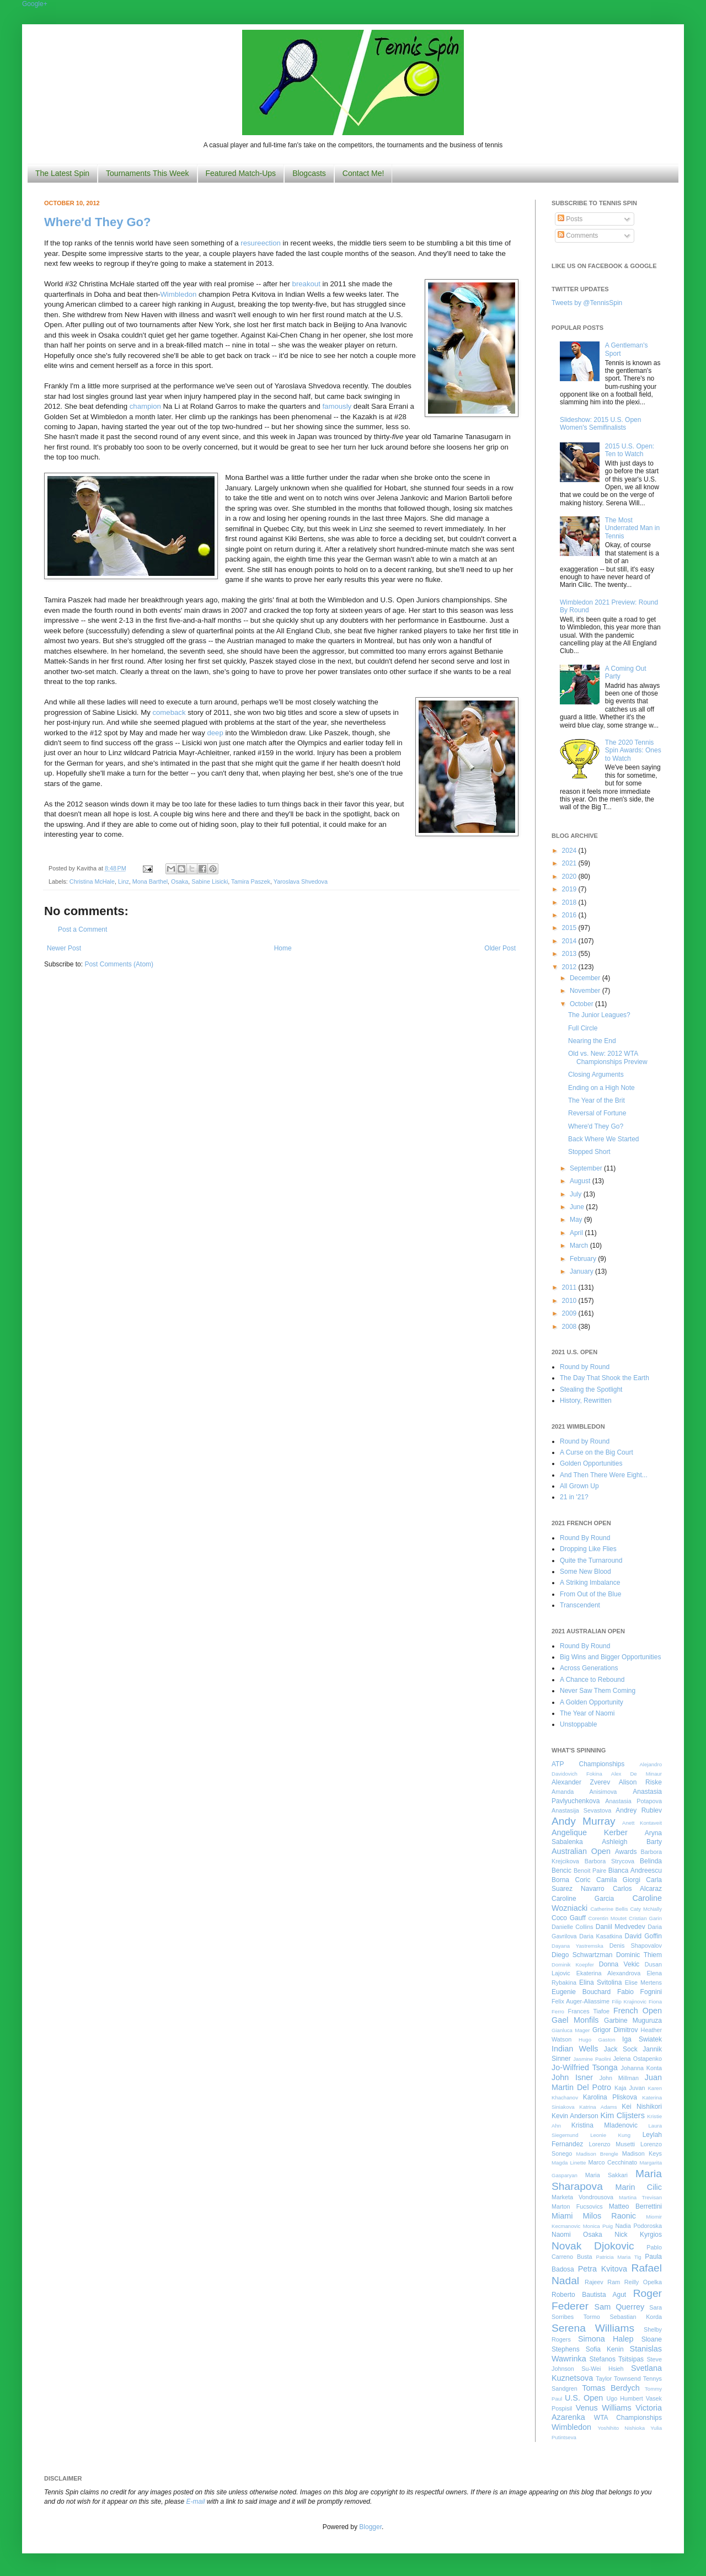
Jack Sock (621, 2049)
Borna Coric (571, 1880)
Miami (562, 2215)
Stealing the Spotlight (591, 1389)
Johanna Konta (641, 2068)
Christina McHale (92, 881)
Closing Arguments (596, 1074)
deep (215, 733)
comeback (168, 712)
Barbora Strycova (609, 1861)
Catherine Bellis (609, 1909)
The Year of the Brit (596, 1100)
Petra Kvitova (602, 2268)
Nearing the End (592, 1041)
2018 (570, 902)
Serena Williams (593, 2328)
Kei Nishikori (642, 2106)
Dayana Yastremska (577, 1946)
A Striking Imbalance (590, 1582)
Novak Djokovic (593, 2246)
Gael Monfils (575, 2020)
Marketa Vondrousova (582, 2197)
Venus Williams (604, 2407)
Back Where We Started (603, 1139)
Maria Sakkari (606, 2175)
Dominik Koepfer (573, 1965)
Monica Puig (598, 2226)
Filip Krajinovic (629, 2001)
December (586, 978)
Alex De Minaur (636, 1774)
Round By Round (585, 1538)
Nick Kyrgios (638, 2234)
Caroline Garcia (583, 1898)
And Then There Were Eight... (604, 1475)
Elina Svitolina (600, 1982)
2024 (570, 850)
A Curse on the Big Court (596, 1452)
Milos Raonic (610, 2215)
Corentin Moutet (607, 1918)
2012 (570, 967)
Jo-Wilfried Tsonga (585, 2067)
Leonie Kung (610, 2135)
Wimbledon (178, 294)
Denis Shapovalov (635, 1945)
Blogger (370, 2527)
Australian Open (581, 1851)
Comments (578, 235)
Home (283, 948)
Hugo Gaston (597, 2040)
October (582, 1004)
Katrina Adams (598, 2107)
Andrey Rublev (639, 1810)
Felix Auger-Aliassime (580, 2001)
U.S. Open (584, 2397)
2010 (570, 1301)
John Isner (572, 2077)
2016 (570, 915)
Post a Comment (82, 929)
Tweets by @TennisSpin (587, 303)
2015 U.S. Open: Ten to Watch (629, 450)
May (577, 1219)
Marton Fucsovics (577, 2206)
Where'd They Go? (97, 222)
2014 (570, 941)
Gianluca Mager (571, 2030)
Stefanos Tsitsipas (617, 2359)
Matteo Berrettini (635, 2206)
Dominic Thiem (639, 1955)
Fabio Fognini (639, 1992)
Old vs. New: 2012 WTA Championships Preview (608, 1057)
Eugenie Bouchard (581, 1992)
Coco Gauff (569, 1918)
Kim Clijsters (622, 2115)
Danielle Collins (572, 1926)
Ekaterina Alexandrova (608, 1973)
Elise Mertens (643, 1982)
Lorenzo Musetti (612, 2144)
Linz (123, 881)
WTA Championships (628, 2418)
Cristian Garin (645, 1918)
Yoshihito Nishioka (621, 2428)
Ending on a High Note (601, 1088)
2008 (570, 1326)
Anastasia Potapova (633, 1801)
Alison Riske (640, 1782)
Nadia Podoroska (638, 2225)
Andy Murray (584, 1821)
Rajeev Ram (602, 2282)
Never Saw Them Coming (597, 1691)
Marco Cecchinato (612, 2162)
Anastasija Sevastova (581, 1810)
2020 (570, 876)
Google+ (34, 4)
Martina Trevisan (640, 2197)
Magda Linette (569, 2163)
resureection (260, 243)
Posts (570, 219)
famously (336, 406)
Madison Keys (642, 2153)
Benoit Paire (590, 1870)
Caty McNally (646, 1909)
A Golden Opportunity (591, 1702)
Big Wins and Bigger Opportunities (610, 1657)
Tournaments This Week (147, 173)
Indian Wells (575, 2048)
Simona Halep (606, 2338)
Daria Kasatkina (600, 1936)
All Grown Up (579, 1486)
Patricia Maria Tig (618, 2257)
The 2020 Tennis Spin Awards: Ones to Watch (633, 750)
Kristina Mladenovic (604, 2125)
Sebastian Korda (635, 2316)
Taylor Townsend (618, 2378)
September (587, 1168)
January (582, 1271)
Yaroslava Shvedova (301, 881)
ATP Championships (588, 1764)
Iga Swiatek (642, 2039)
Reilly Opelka (643, 2282)
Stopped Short (589, 1152)
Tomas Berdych (611, 2387)
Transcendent (580, 1605)
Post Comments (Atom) (118, 964)
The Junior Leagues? (599, 1015)
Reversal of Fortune (597, 1113)
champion (145, 406)
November (586, 991)
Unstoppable (578, 1724)
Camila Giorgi (618, 1880)
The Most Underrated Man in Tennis (632, 528)
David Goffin (643, 1936)
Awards (626, 1852)
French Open (637, 2010)
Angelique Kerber (590, 1832)
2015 (570, 928)
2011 (570, 1287)
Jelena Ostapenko (637, 2058)
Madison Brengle (597, 2154)
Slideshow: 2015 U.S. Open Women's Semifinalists (600, 423)
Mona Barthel (150, 881)
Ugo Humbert (624, 2398)
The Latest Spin (62, 173)
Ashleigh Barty (632, 1842)
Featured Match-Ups (241, 173)
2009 (570, 1313)
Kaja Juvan (629, 2088)
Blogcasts (309, 173)
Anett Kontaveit (642, 1823)
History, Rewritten (586, 1400)
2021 (570, 863)
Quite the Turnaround (591, 1560)
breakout (306, 284)
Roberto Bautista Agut (589, 2295)
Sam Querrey (620, 2306)
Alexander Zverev (581, 1782)
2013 (570, 954)
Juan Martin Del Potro (607, 2082)
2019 (570, 889)
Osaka (179, 881)
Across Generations (589, 1668)
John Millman (619, 2078)
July (577, 1194)
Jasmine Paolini (592, 2059)
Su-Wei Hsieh (602, 2368)
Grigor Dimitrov (615, 2030)
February (584, 1259)
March (580, 1245)
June (578, 1207)
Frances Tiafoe (588, 2011)
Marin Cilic (638, 2187)
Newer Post (64, 948)
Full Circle (582, 1028)
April (577, 1233)
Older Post (500, 948)
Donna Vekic (619, 1964)
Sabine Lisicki (209, 881)
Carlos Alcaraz (637, 1889)
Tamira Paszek (250, 881)
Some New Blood (585, 1571)
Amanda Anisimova (584, 1791)
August (581, 1181)
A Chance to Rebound (592, 1680)
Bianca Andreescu (635, 1870)
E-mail (195, 2501)
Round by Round (584, 1367)
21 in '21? (574, 1497)
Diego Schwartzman (582, 1955)
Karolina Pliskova (610, 2097)
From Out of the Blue (590, 1594)
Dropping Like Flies (588, 1549)
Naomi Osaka (577, 2234)
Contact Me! (363, 173)
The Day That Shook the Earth (604, 1378)
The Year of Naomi (587, 1713)
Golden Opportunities (591, 1463)
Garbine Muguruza (633, 2020)
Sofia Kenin (605, 2349)
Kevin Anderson (575, 2116)
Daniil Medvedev (620, 1927)
